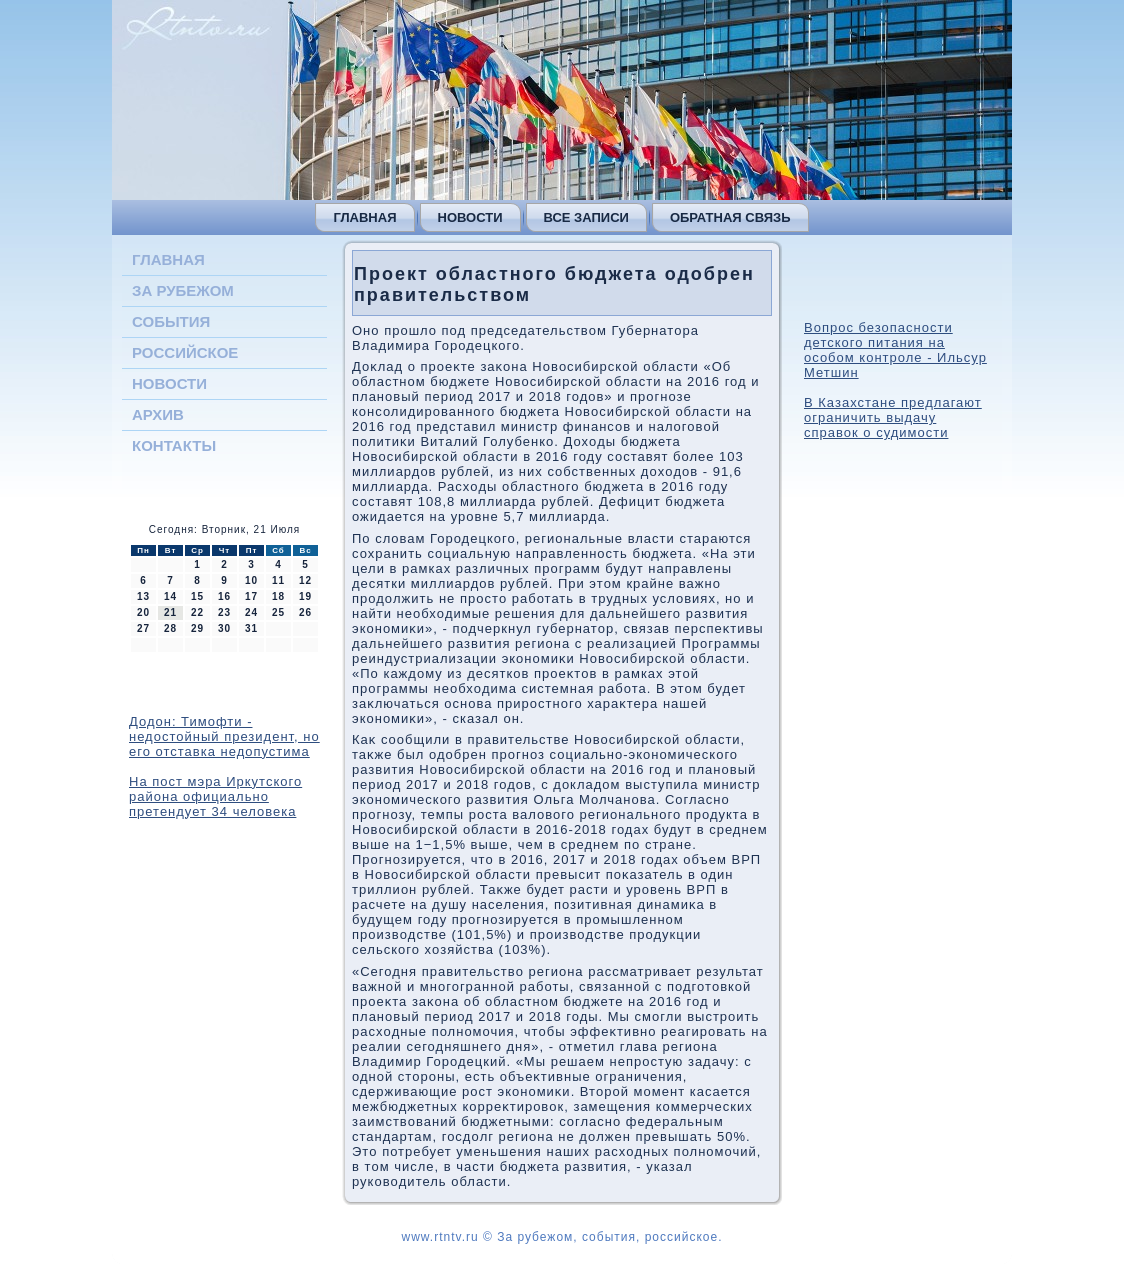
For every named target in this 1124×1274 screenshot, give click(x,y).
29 (197, 628)
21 (170, 612)
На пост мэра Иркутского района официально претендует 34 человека (215, 796)
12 (305, 580)
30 (224, 628)
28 (170, 628)
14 (170, 596)
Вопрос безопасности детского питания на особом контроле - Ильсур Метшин (895, 350)
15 (197, 596)
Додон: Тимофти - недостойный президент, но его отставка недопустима (224, 736)
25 (278, 612)
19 (305, 596)
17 (251, 596)
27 (143, 628)
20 (143, 612)
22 (197, 612)
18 (278, 596)
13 (143, 596)
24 (251, 612)
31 (251, 628)
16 (224, 596)
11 (278, 580)
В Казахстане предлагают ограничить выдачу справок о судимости (893, 417)
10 (251, 580)
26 (305, 612)
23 (224, 612)
